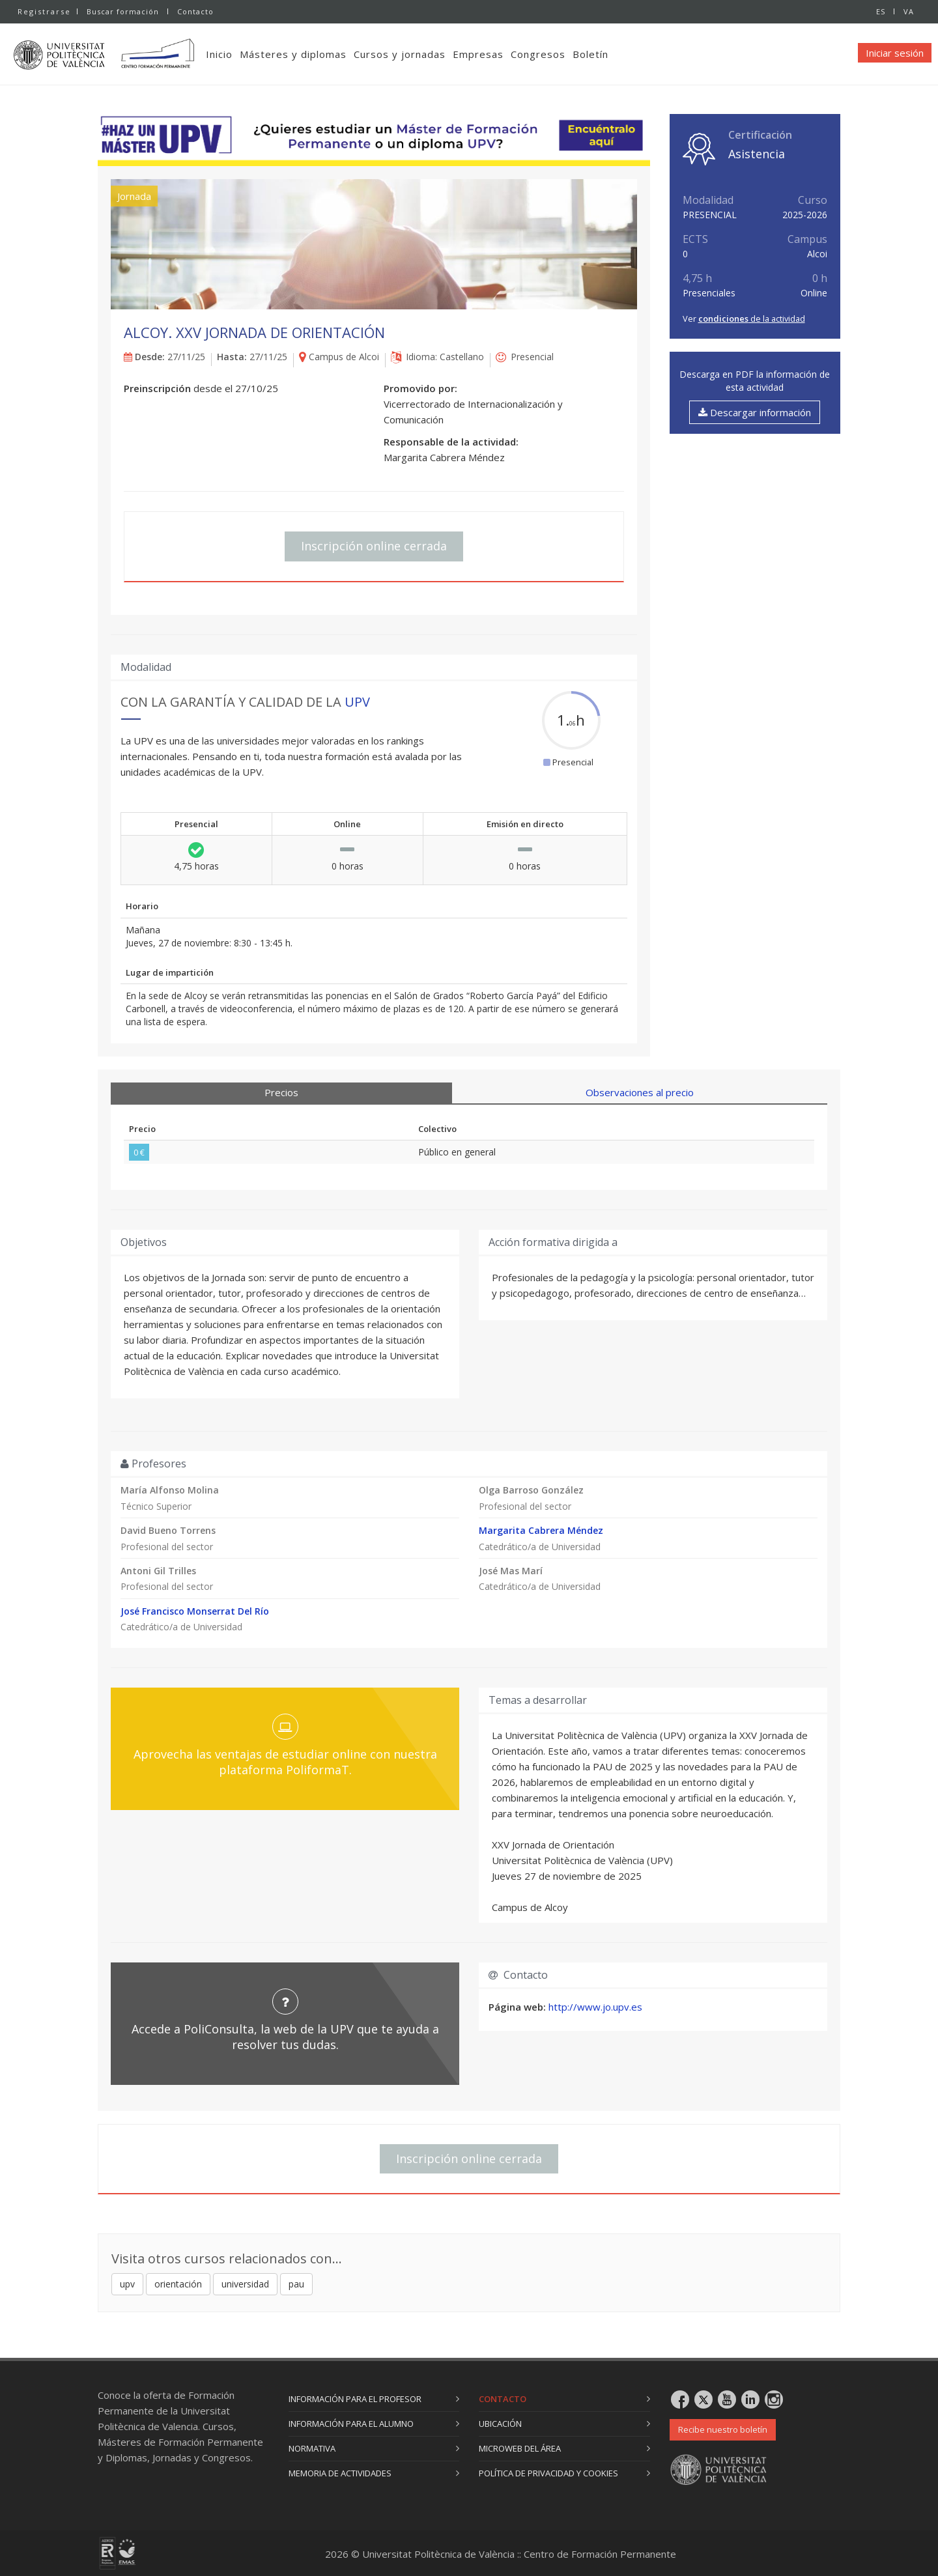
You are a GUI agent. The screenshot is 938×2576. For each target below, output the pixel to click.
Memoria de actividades (340, 2473)
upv (127, 2284)
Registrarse (44, 11)
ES (880, 11)
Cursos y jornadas (400, 54)
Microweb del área (520, 2448)
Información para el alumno (351, 2423)
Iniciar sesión (895, 52)
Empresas (478, 54)
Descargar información (754, 412)
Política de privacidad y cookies (548, 2473)
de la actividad (751, 318)
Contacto (195, 11)
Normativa (312, 2448)
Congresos (538, 54)
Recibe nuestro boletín (722, 2429)
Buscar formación (123, 11)
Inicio (219, 54)
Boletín (590, 54)
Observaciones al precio (640, 1092)
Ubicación (500, 2423)
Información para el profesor (355, 2399)
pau (296, 2284)
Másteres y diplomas (293, 54)
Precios (281, 1092)
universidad (245, 2284)
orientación (178, 2284)
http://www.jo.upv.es (595, 2006)
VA (908, 11)
